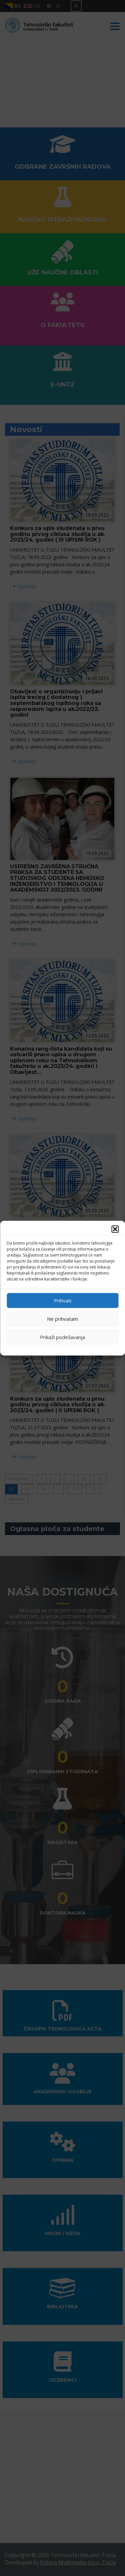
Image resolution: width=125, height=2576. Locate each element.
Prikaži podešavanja (62, 1337)
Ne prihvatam (62, 1318)
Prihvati (62, 1300)
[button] (115, 1229)
